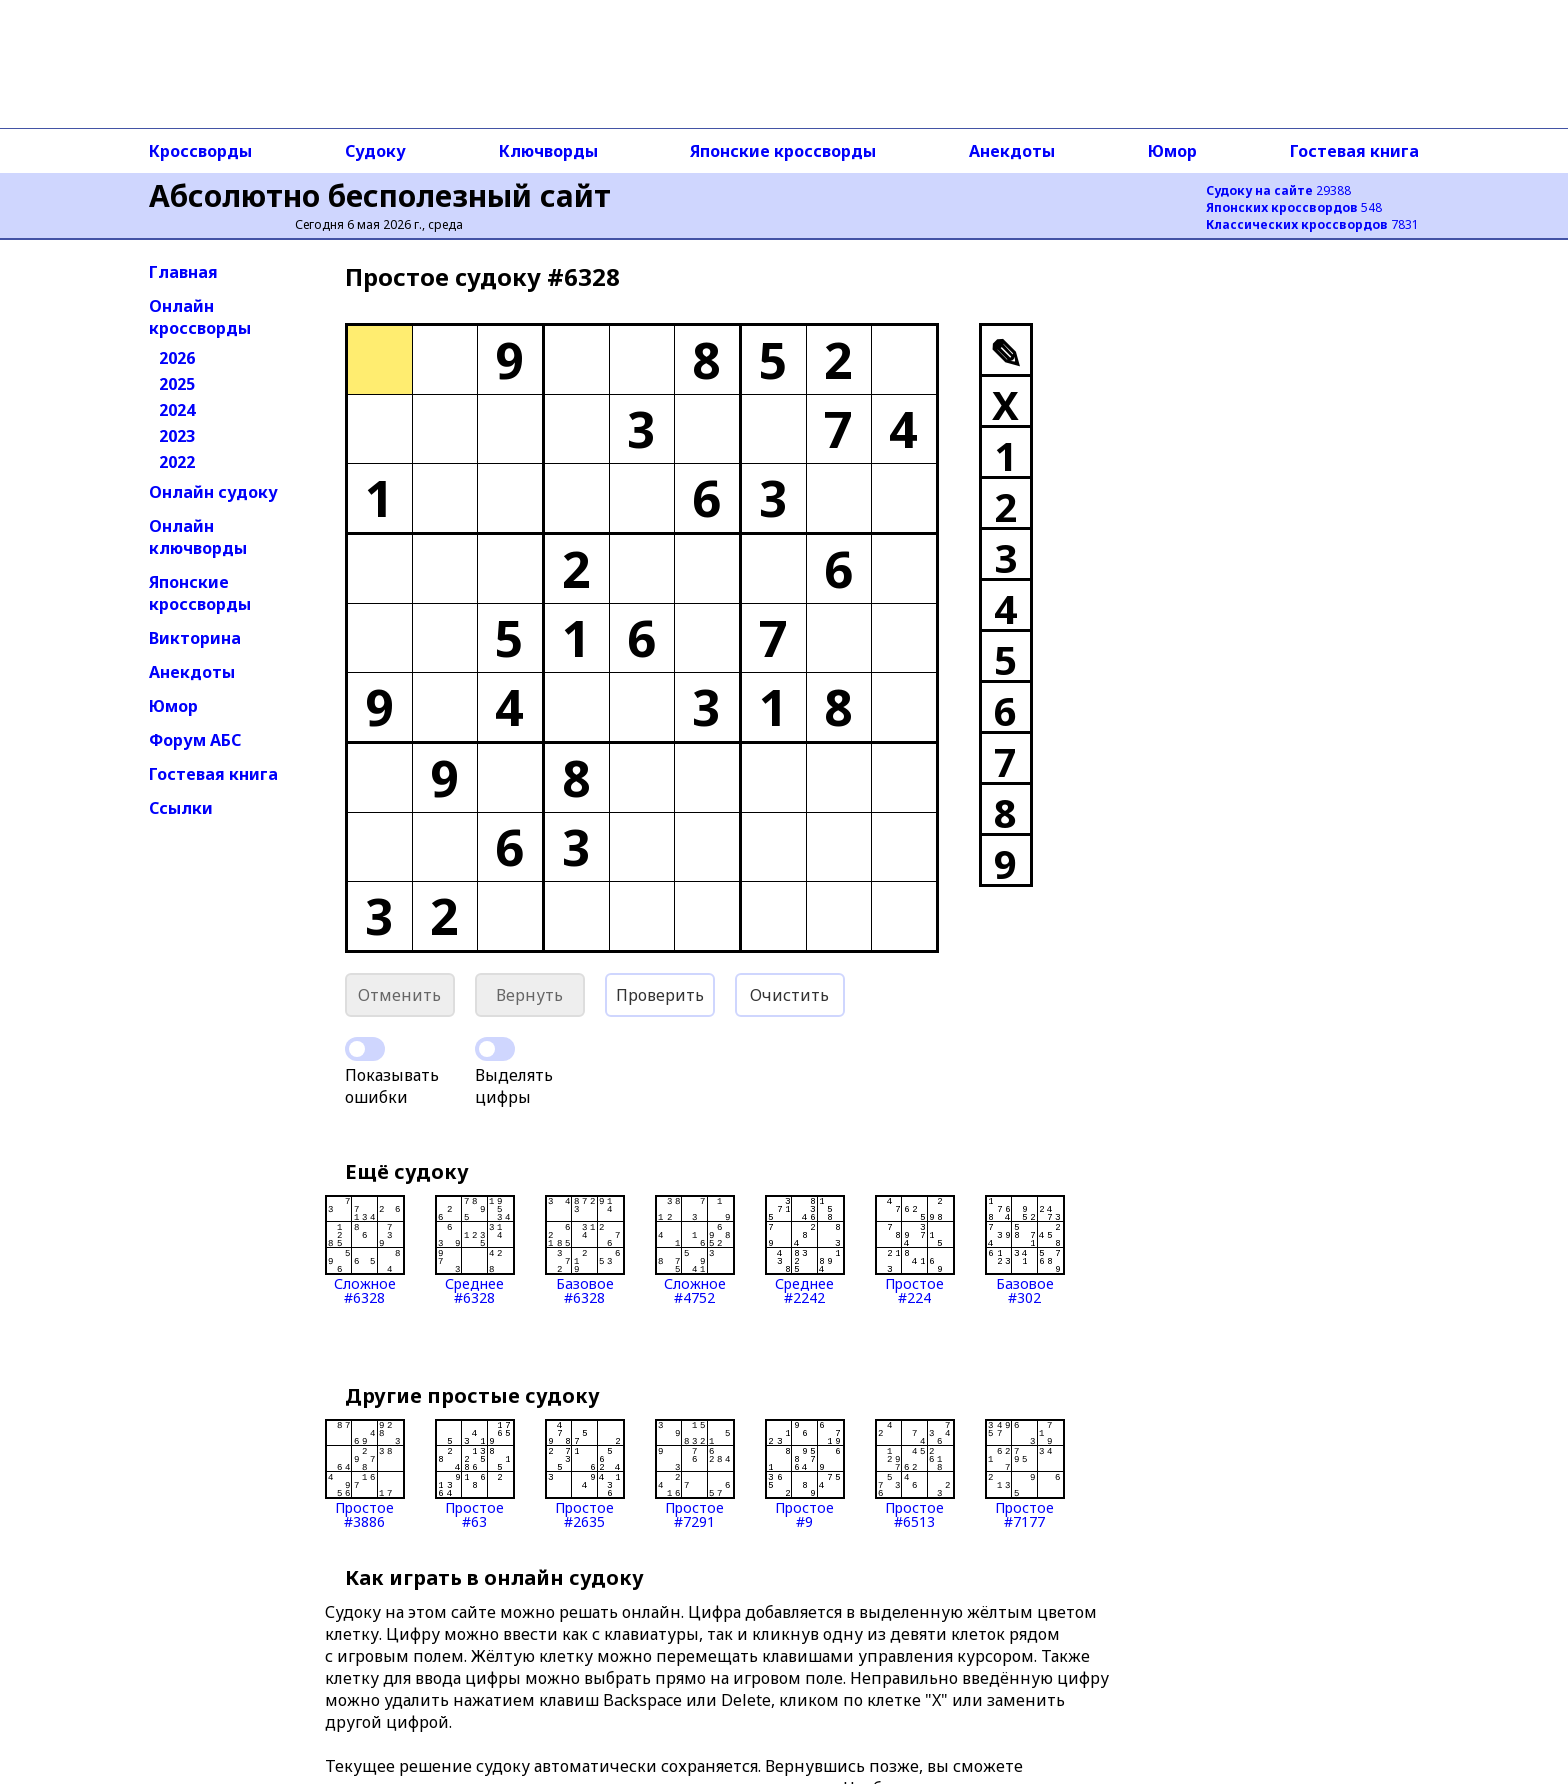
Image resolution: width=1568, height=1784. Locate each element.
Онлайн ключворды (198, 537)
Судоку (375, 151)
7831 (1312, 224)
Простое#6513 (915, 1474)
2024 (177, 410)
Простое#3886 (365, 1474)
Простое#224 (915, 1250)
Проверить (660, 995)
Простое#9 (805, 1474)
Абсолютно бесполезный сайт (380, 195)
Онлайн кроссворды (200, 317)
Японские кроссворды (783, 151)
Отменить (399, 995)
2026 (177, 358)
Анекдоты (1012, 151)
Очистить (789, 995)
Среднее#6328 (475, 1250)
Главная (183, 272)
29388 (1278, 190)
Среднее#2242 (805, 1250)
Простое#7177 (1025, 1474)
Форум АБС (195, 740)
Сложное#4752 (695, 1250)
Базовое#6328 (585, 1250)
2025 (177, 384)
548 (1294, 207)
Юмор (1172, 151)
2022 (177, 462)
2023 (177, 436)
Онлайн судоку (213, 492)
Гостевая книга (1354, 151)
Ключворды (548, 151)
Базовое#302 (1025, 1250)
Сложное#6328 (365, 1250)
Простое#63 (475, 1474)
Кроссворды (200, 151)
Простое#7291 (695, 1474)
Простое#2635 (585, 1474)
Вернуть (529, 995)
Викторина (195, 638)
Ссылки (181, 808)
